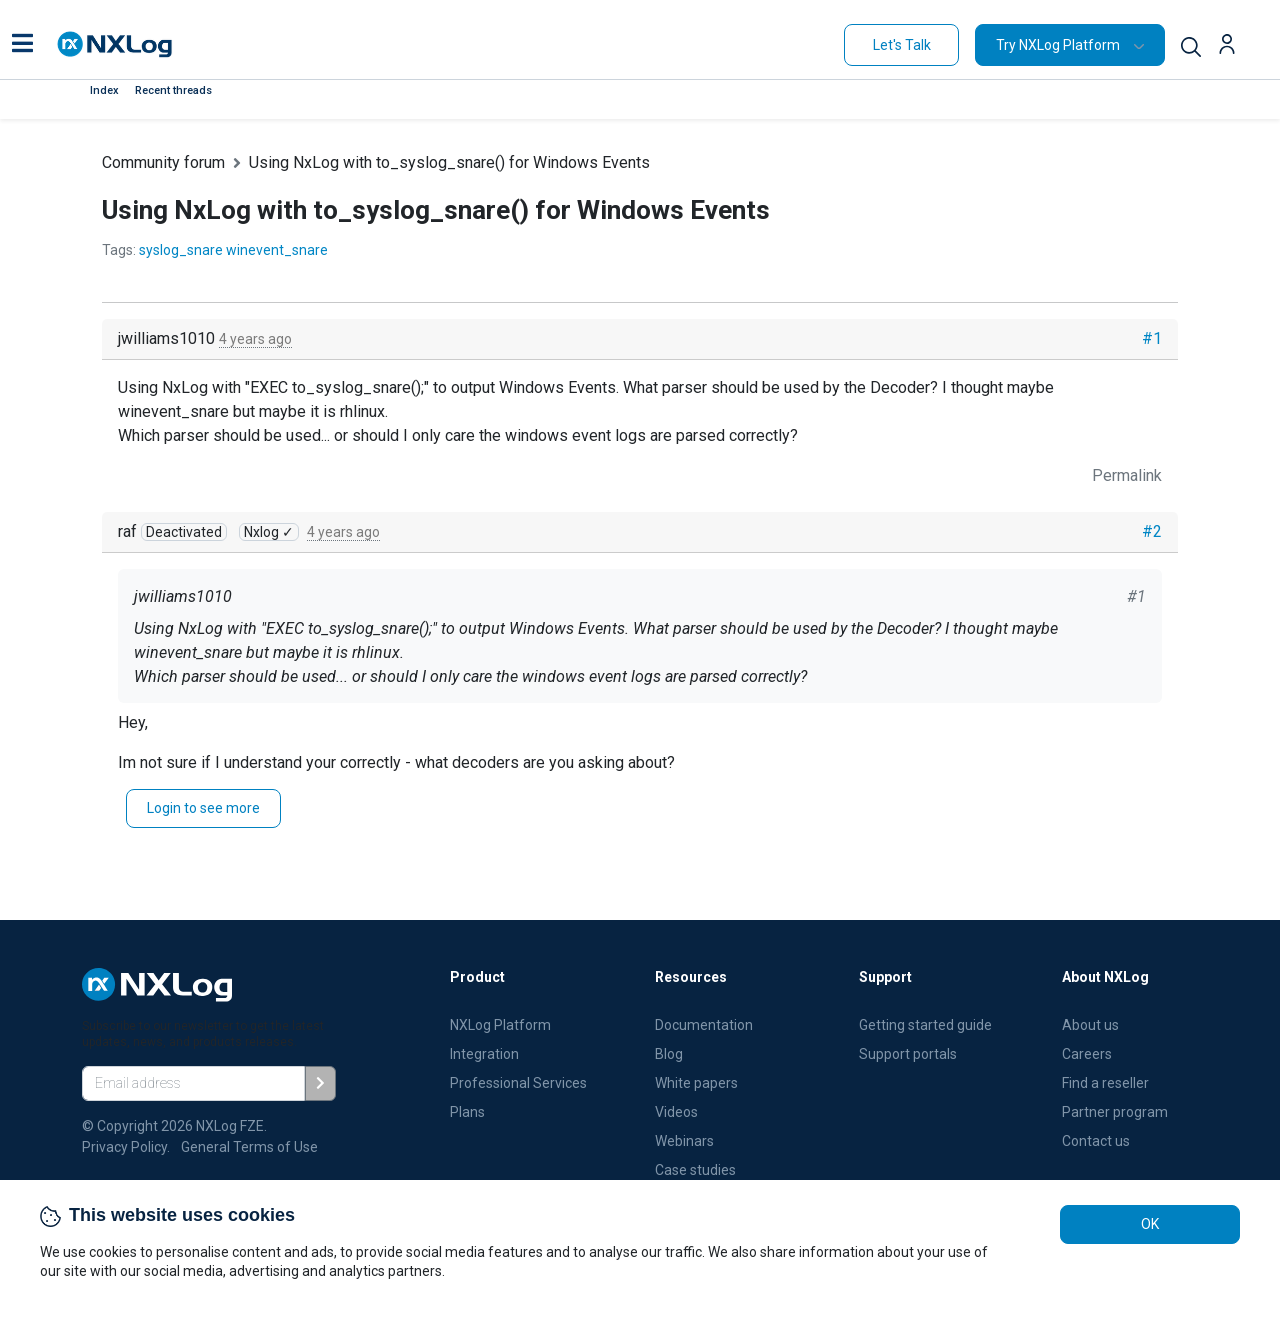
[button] (22, 45)
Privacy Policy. (126, 1147)
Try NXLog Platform (1058, 45)
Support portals (908, 1054)
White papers (696, 1083)
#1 (1152, 338)
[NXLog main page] (115, 44)
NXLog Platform (502, 1025)
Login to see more (203, 808)
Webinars (684, 1141)
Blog (669, 1054)
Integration (484, 1054)
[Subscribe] (320, 1083)
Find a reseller (1105, 1083)
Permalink (1127, 475)
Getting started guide (925, 1025)
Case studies (695, 1170)
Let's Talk (902, 45)
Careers (1087, 1054)
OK (1150, 1224)
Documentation (704, 1025)
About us (1090, 1025)
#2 (1152, 531)
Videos (676, 1112)
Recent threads (173, 90)
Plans (467, 1112)
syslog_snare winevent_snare (233, 250)
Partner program (1115, 1112)
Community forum (163, 162)
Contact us (1096, 1141)
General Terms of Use (249, 1147)
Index (104, 90)
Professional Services (518, 1083)
